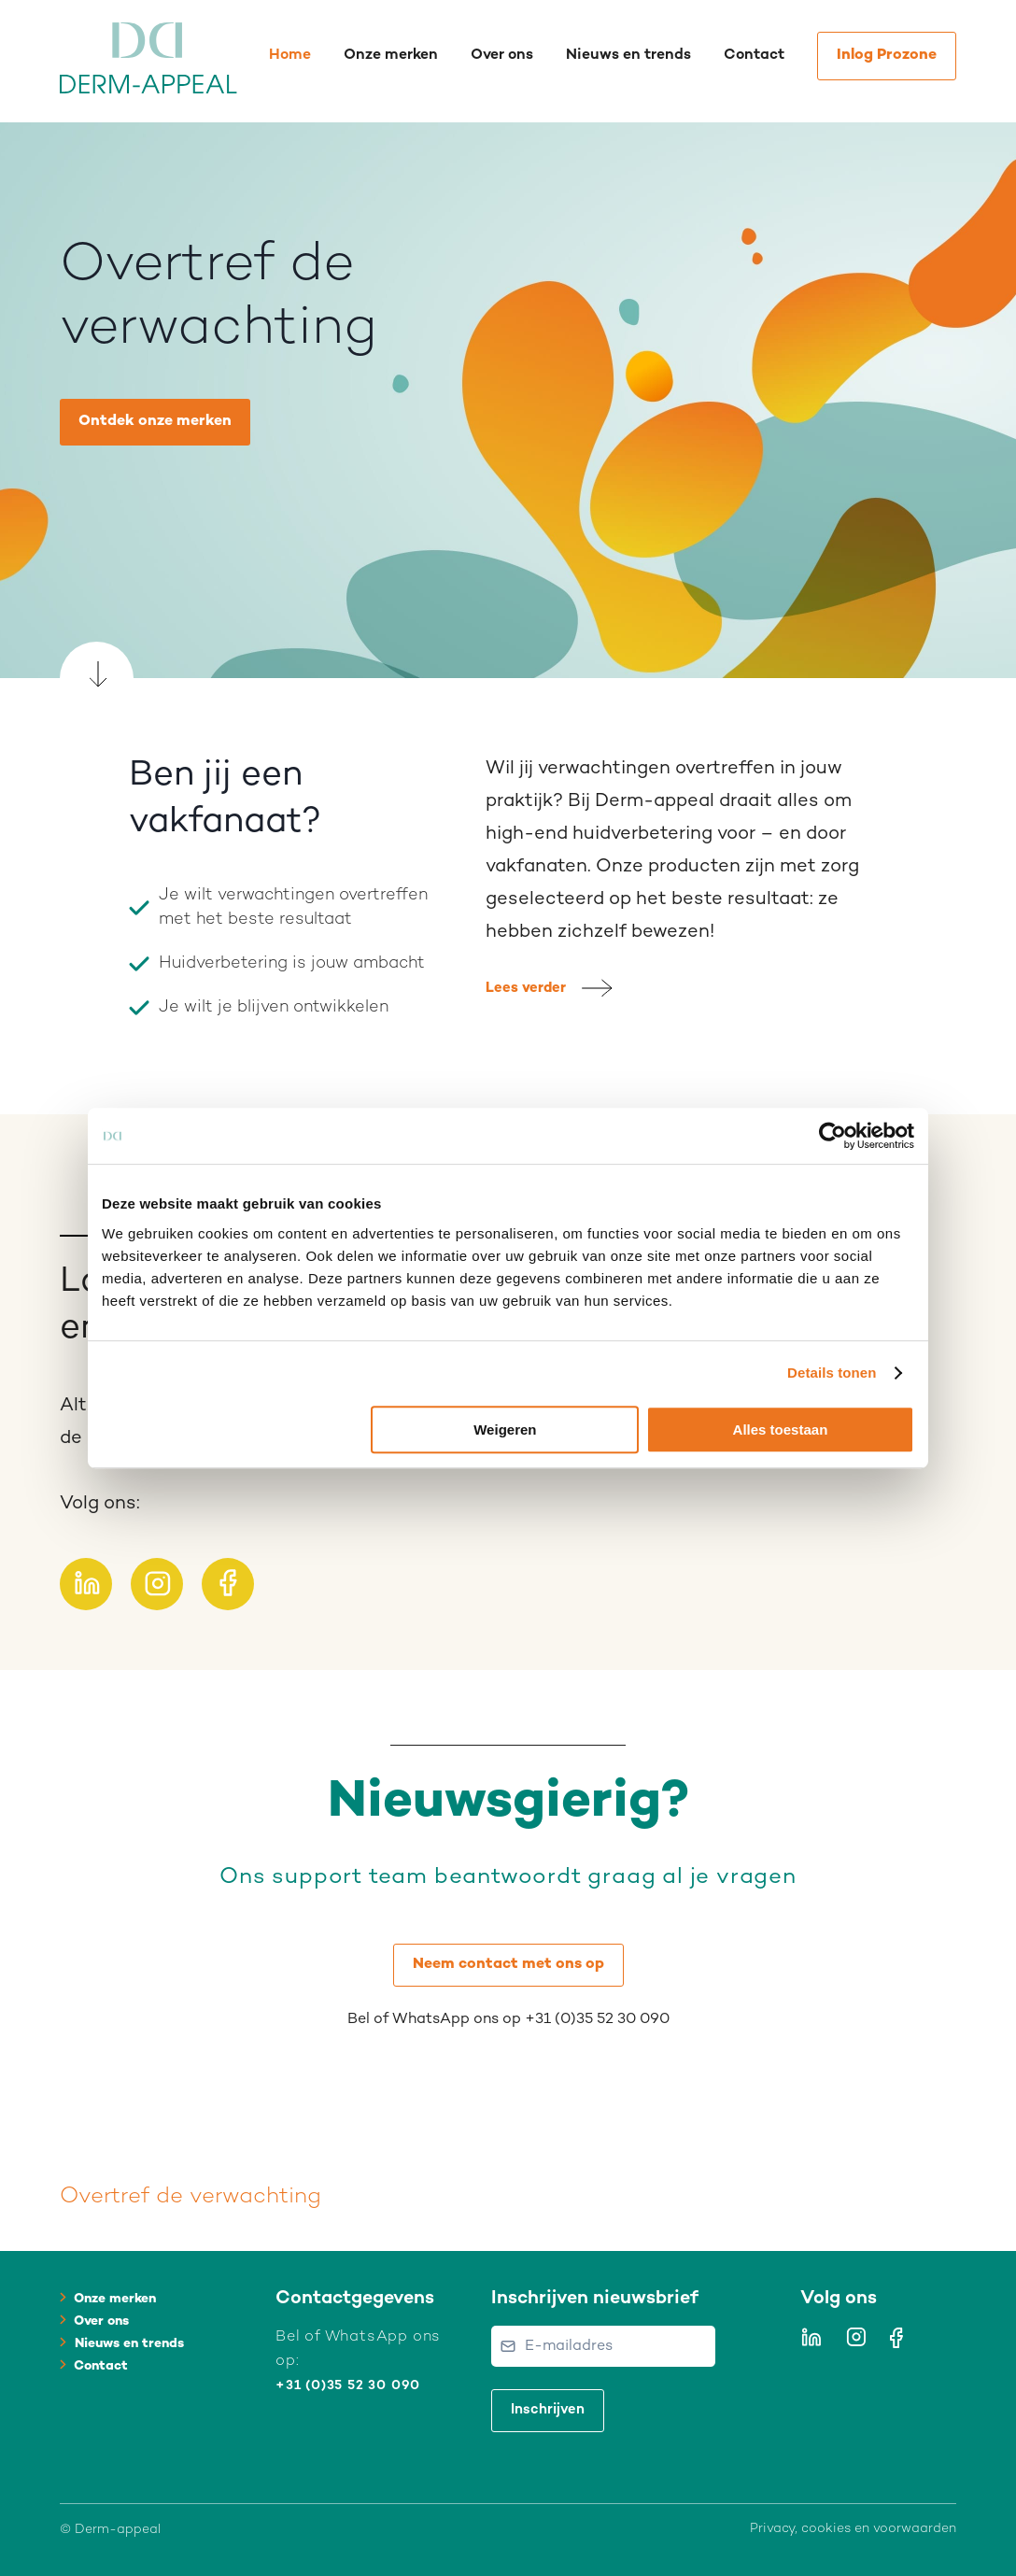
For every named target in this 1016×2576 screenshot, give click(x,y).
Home (290, 56)
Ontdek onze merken (155, 422)
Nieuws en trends (628, 56)
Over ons (502, 56)
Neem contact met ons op (508, 1965)
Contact (754, 56)
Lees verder (526, 988)
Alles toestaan (780, 1429)
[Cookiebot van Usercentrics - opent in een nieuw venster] (832, 1136)
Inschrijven (548, 2409)
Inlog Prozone (887, 56)
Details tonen (831, 1372)
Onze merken (391, 56)
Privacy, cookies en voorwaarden (853, 2529)
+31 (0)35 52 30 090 (347, 2386)
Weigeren (504, 1429)
